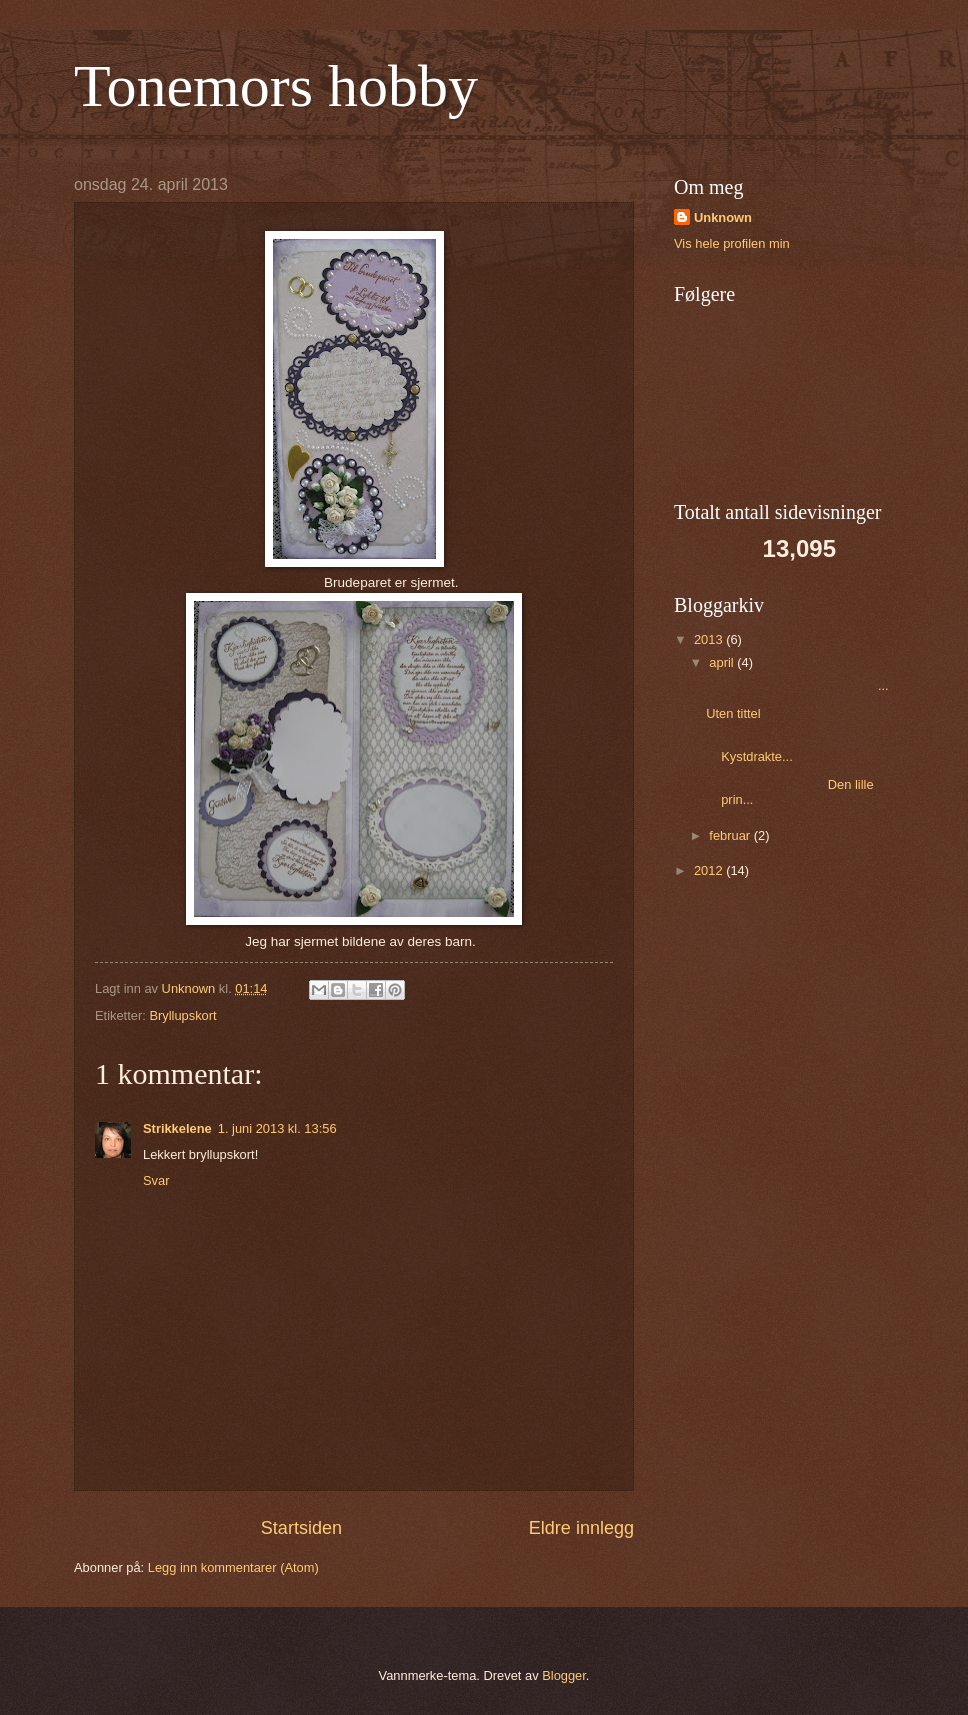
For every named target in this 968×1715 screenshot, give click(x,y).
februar (731, 835)
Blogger (564, 1675)
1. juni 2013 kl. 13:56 (277, 1128)
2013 (710, 639)
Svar (156, 1180)
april (723, 662)
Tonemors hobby (276, 86)
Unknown (723, 217)
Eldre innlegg (581, 1528)
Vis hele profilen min (732, 243)
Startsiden (301, 1528)
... (797, 685)
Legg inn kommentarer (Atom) (233, 1567)
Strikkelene (177, 1128)
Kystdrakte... (772, 749)
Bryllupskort (182, 1015)
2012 (710, 870)
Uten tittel (733, 713)
